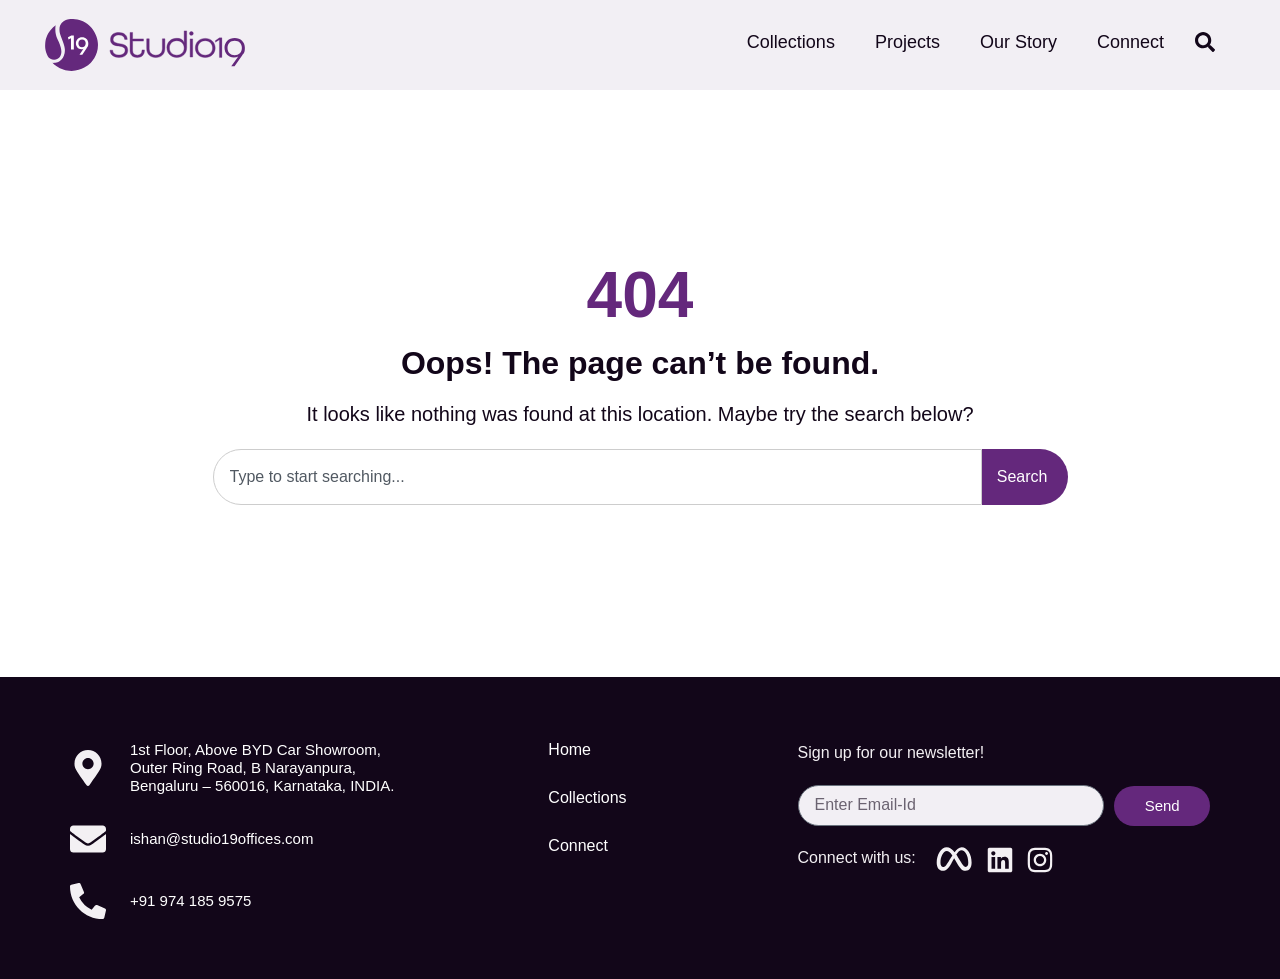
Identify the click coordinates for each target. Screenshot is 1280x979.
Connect (1136, 42)
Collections (791, 42)
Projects (907, 42)
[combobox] (597, 477)
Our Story (1018, 42)
